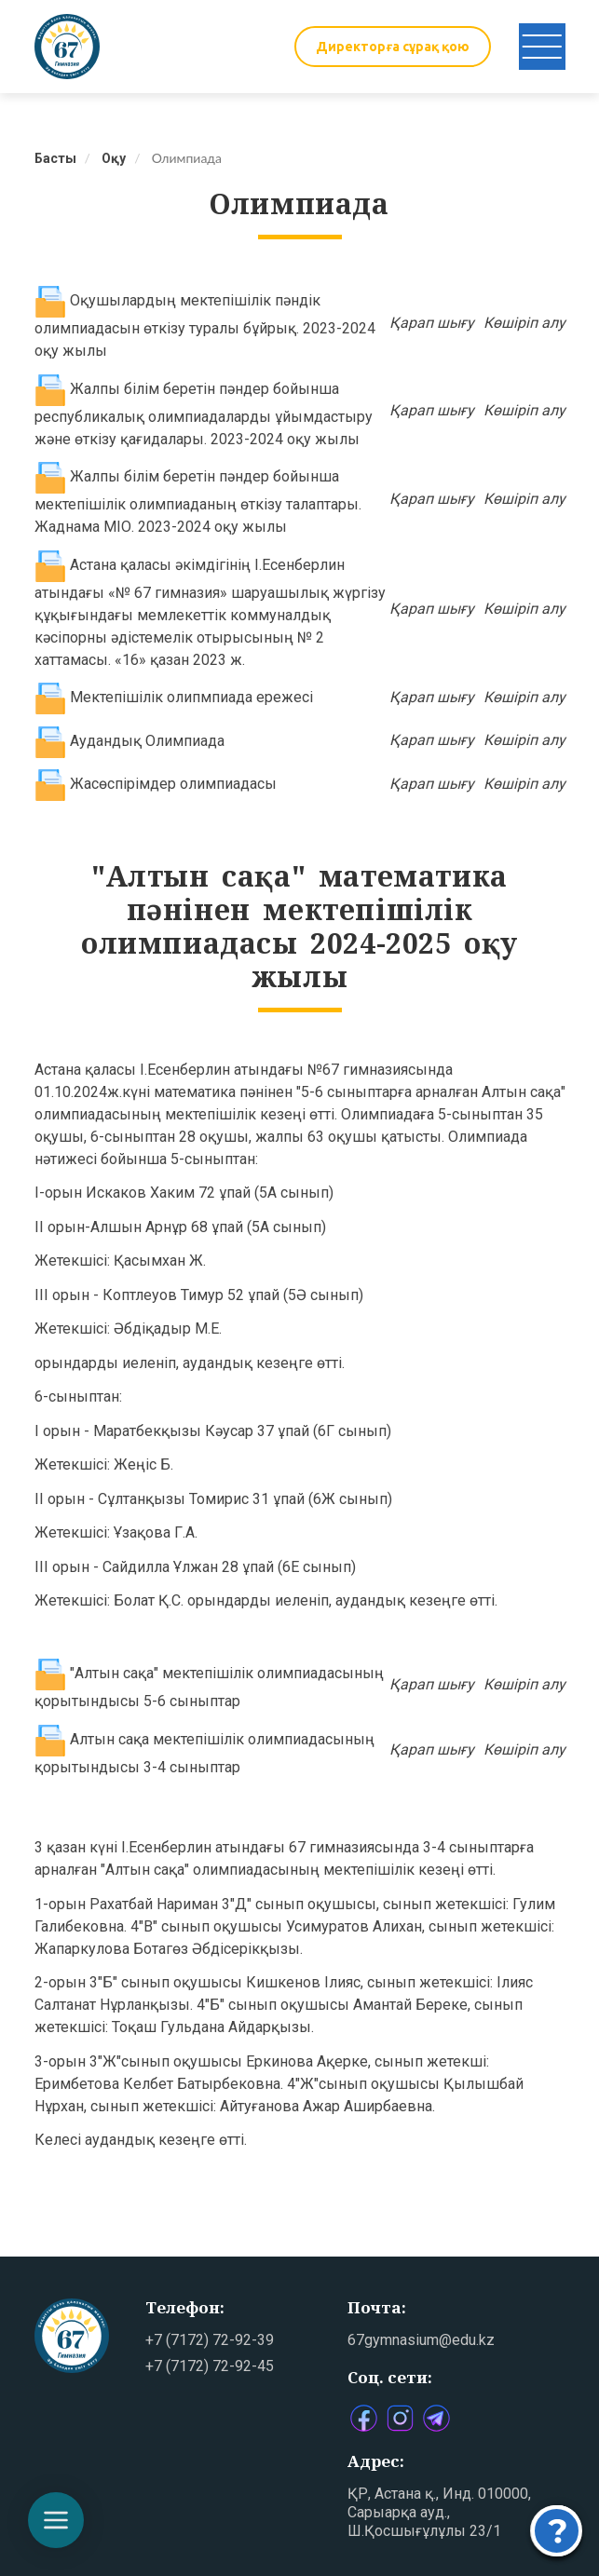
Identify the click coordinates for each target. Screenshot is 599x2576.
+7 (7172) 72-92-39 (209, 2340)
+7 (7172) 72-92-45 (209, 2366)
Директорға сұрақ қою (393, 46)
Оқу (114, 158)
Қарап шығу (431, 323)
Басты (55, 158)
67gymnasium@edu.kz (421, 2340)
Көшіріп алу (524, 323)
